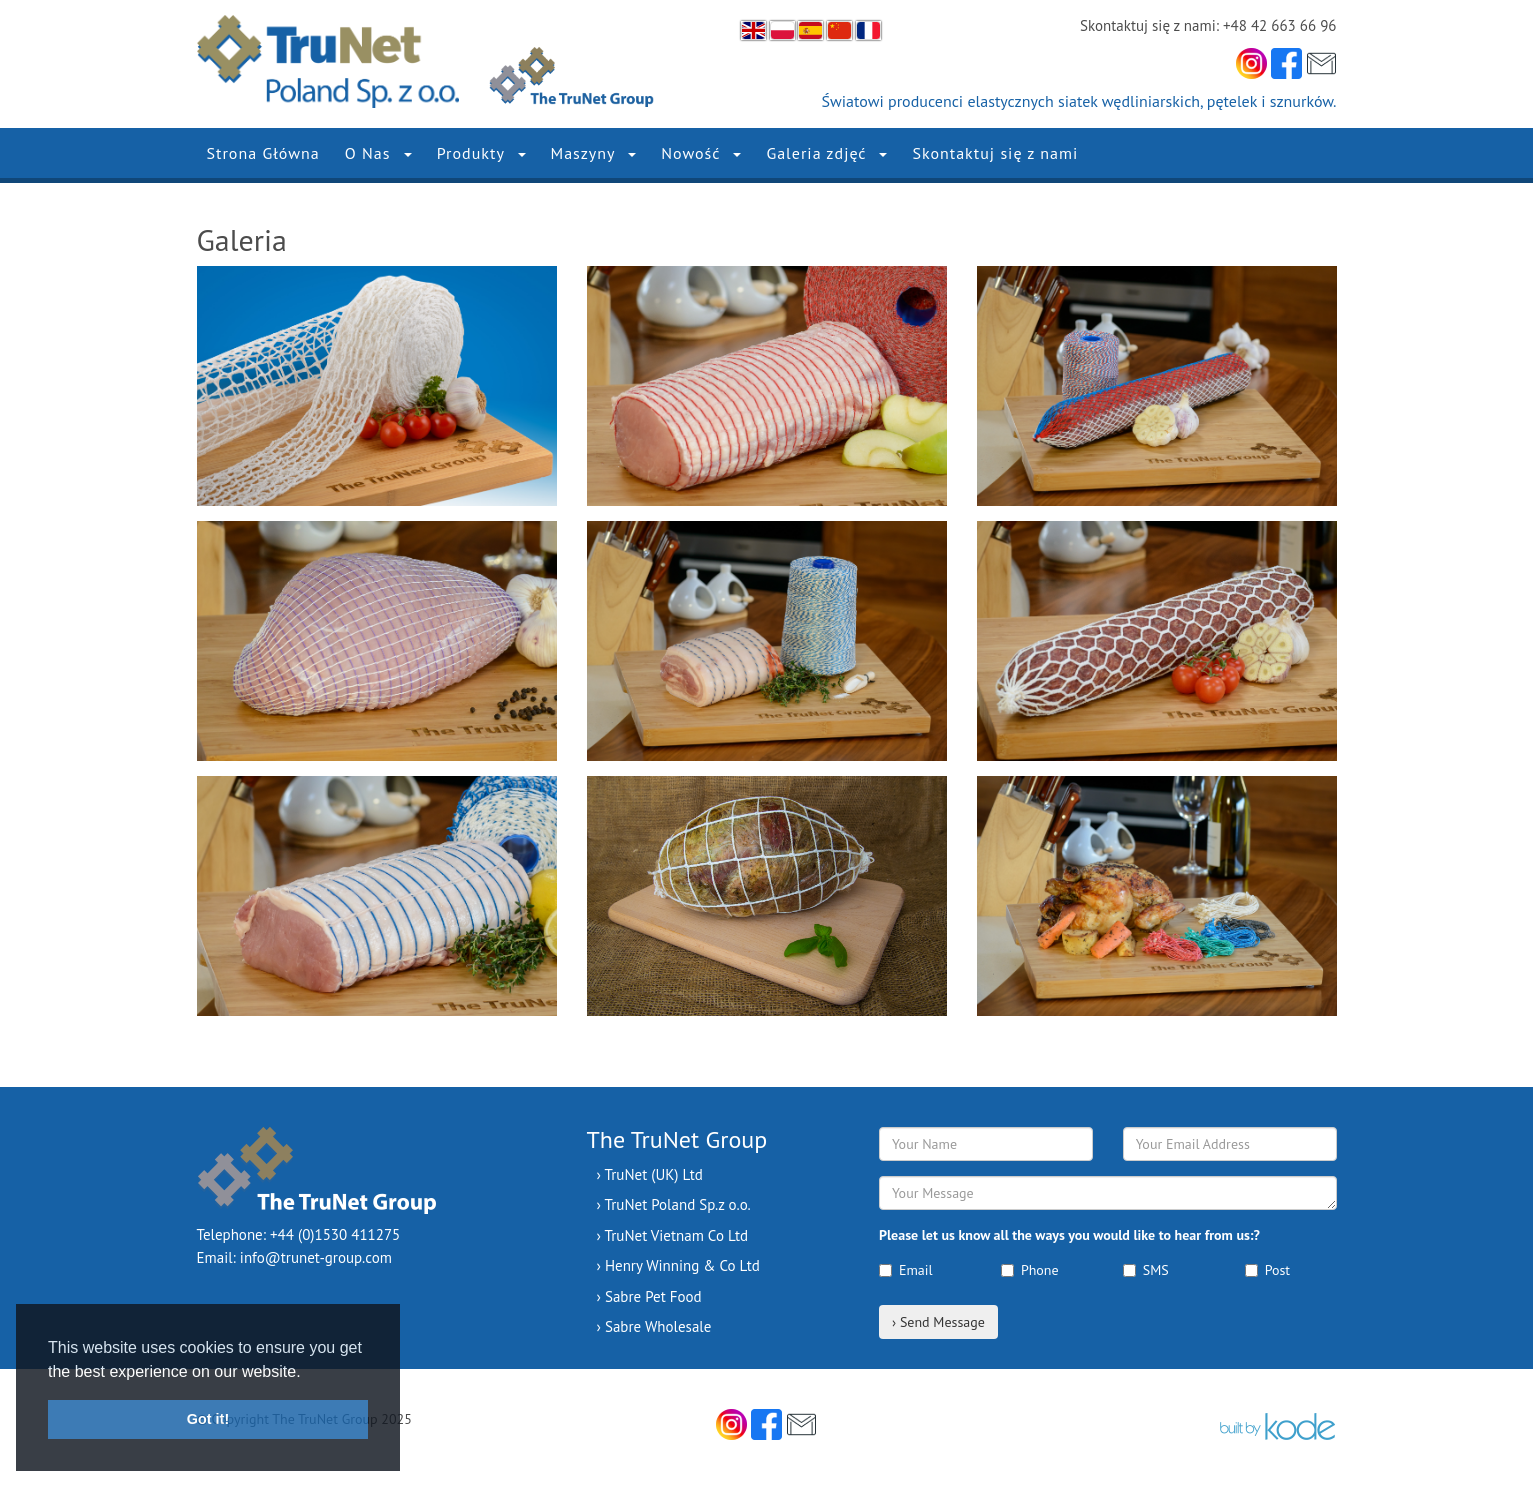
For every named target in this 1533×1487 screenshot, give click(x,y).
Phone (1030, 1270)
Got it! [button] (208, 1419)
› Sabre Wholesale (654, 1326)
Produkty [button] (481, 153)
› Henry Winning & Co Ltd (678, 1265)
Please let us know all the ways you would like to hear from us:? (1069, 1235)
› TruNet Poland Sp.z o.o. (674, 1204)
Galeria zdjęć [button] (826, 153)
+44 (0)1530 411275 (335, 1234)
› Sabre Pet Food (649, 1296)
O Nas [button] (378, 153)
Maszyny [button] (594, 153)
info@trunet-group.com (316, 1257)
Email (906, 1270)
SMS (1146, 1270)
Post (1267, 1270)
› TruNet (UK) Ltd (650, 1174)
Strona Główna (263, 153)
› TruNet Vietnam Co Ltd (673, 1235)
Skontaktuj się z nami (995, 153)
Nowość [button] (701, 153)
